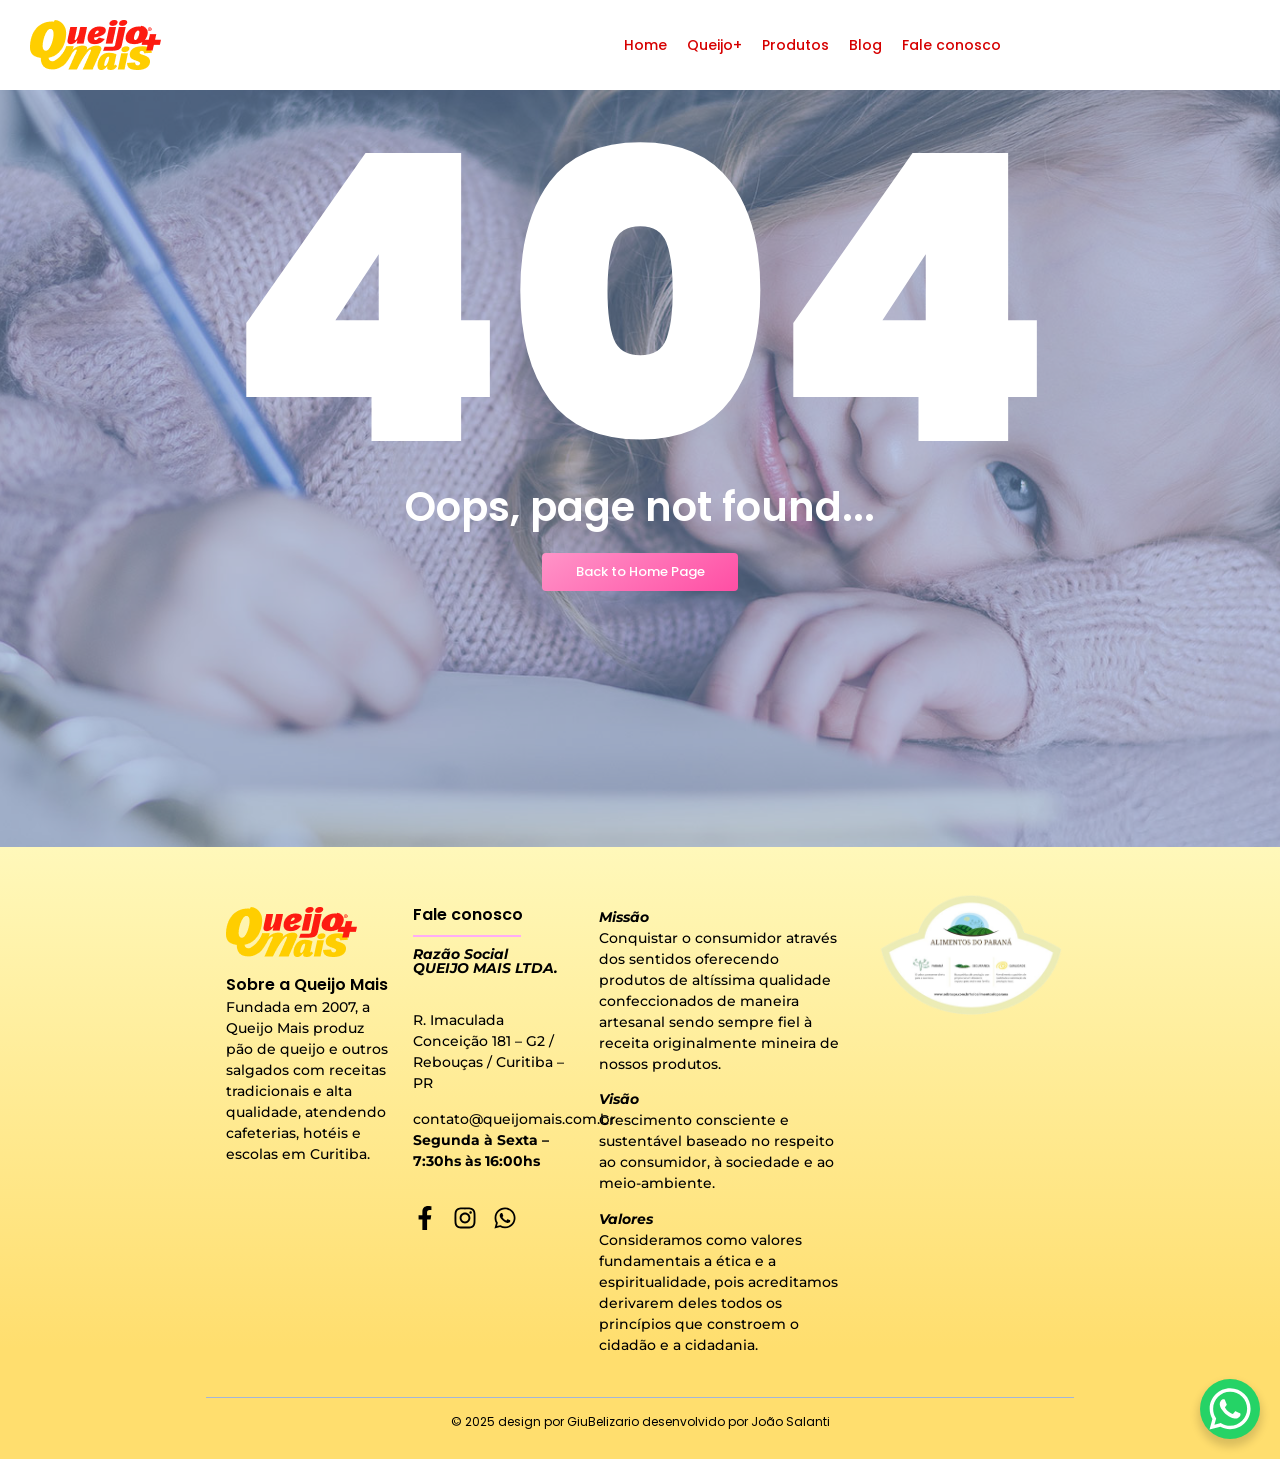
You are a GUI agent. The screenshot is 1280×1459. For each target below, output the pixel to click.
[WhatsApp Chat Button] (1230, 1409)
